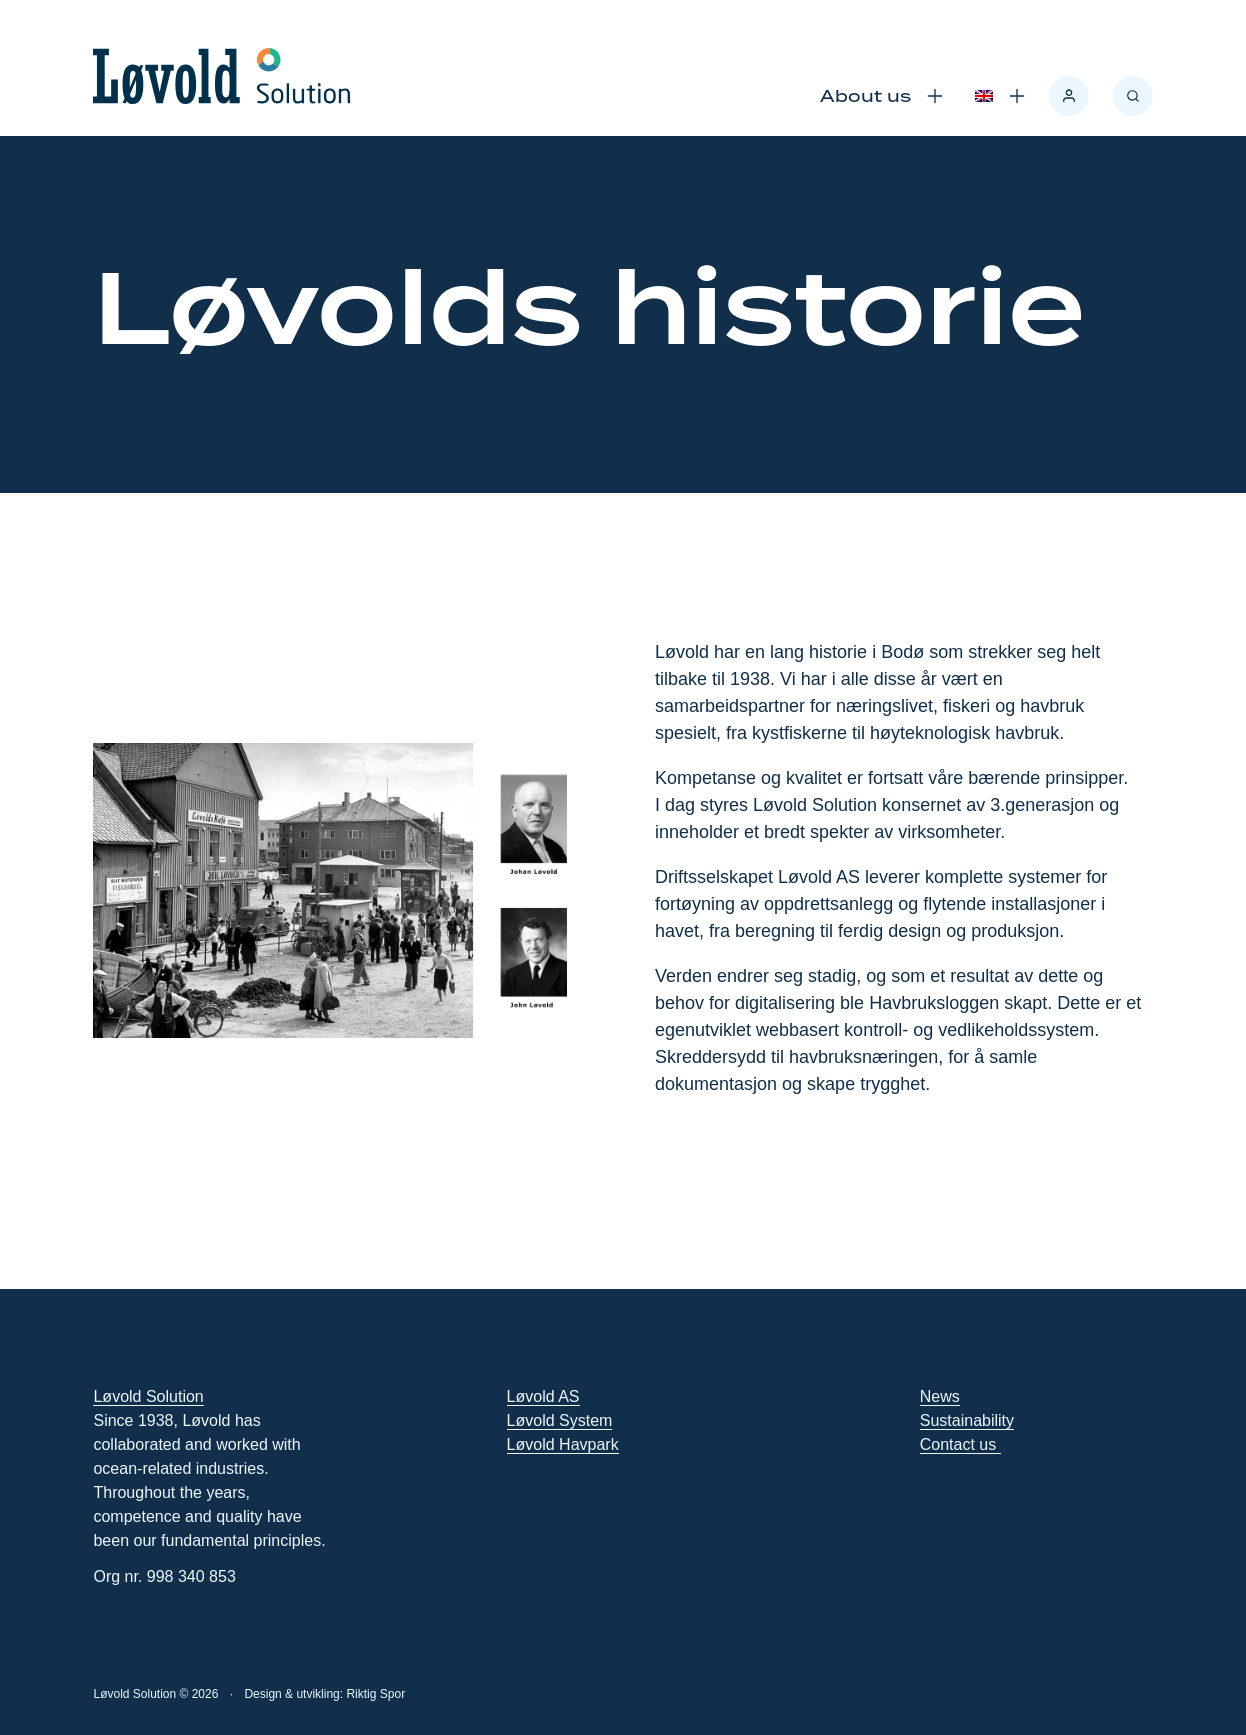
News (940, 1396)
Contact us (960, 1444)
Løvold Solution (148, 1396)
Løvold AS (543, 1396)
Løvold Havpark (563, 1444)
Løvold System (560, 1420)
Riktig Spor (375, 1694)
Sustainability (967, 1420)
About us (865, 96)
